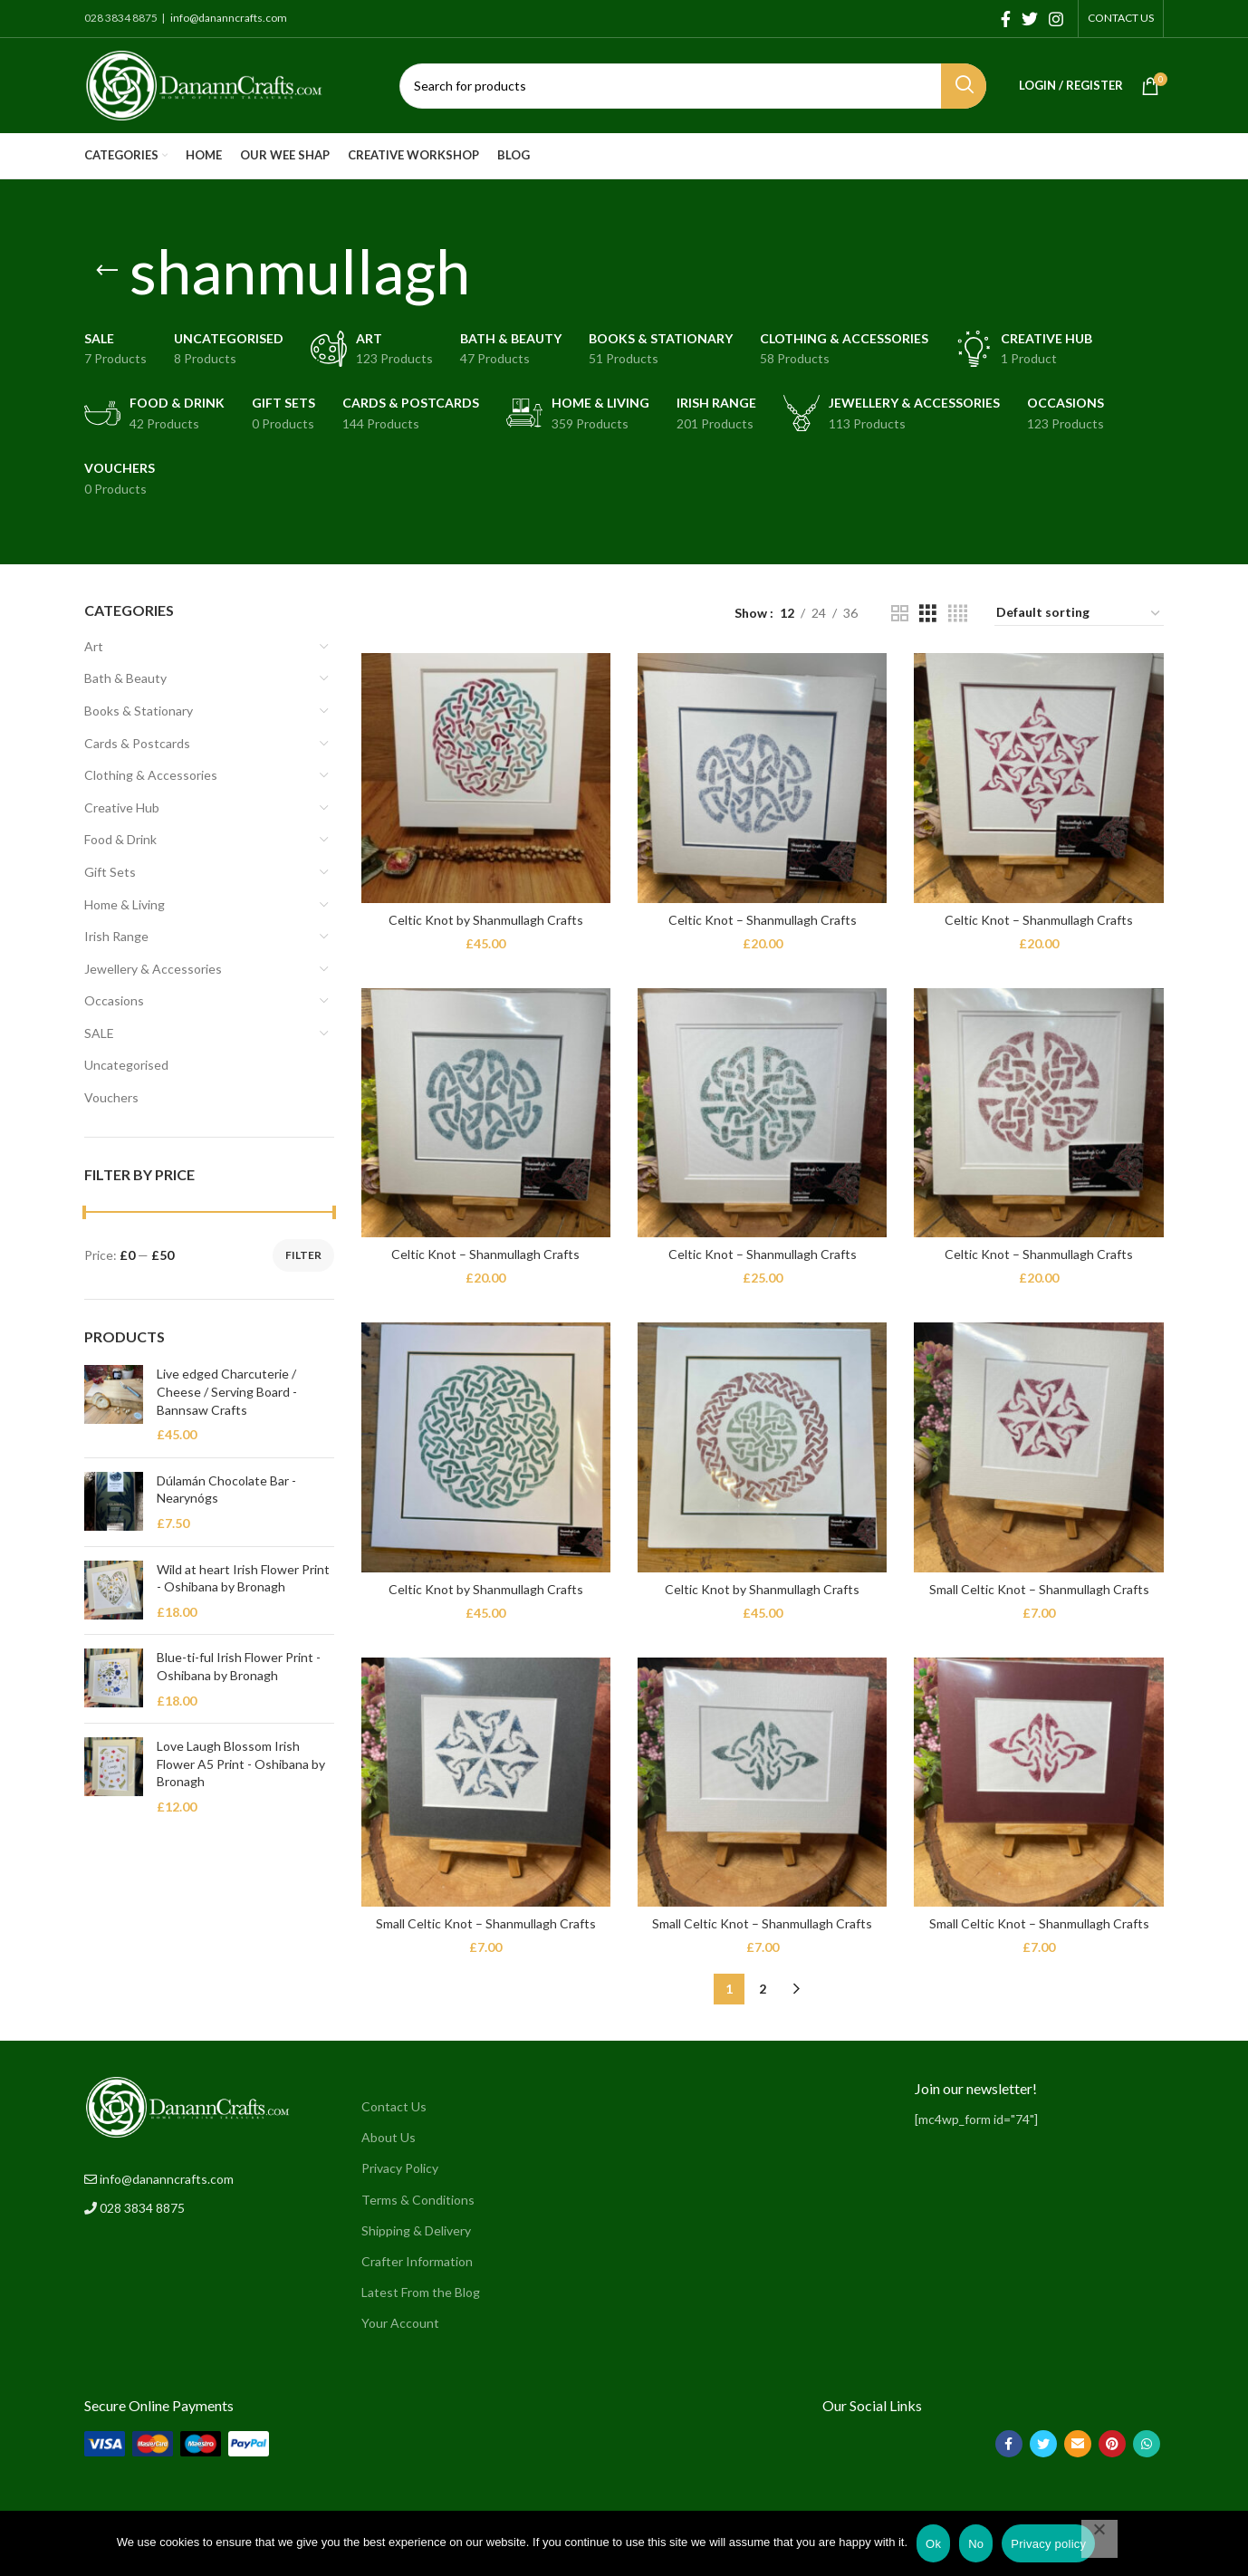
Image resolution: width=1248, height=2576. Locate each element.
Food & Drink (120, 839)
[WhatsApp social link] (1146, 2443)
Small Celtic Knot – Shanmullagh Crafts (1039, 1589)
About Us (388, 2137)
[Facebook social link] (1005, 19)
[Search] (692, 86)
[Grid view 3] (927, 613)
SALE (99, 1033)
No (976, 2544)
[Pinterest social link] (1112, 2443)
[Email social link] (1077, 2443)
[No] (1099, 2539)
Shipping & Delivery (416, 2230)
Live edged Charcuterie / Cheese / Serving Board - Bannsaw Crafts (227, 1391)
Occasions (114, 1000)
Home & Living (124, 904)
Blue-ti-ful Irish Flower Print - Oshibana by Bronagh (239, 1666)
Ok (933, 2544)
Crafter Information (417, 2261)
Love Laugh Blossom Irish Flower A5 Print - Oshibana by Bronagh (241, 1763)
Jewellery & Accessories (153, 968)
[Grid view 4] (957, 613)
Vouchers (111, 1097)
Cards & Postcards (137, 743)
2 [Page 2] (762, 1988)
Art (93, 646)
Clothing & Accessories (150, 775)
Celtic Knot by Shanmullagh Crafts (486, 920)
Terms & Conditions (418, 2199)
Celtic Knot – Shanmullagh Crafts (762, 920)
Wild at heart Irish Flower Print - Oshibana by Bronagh (243, 1578)
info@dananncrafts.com (227, 17)
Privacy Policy (399, 2168)
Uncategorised (126, 1064)
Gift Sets (110, 871)
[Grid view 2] (899, 613)
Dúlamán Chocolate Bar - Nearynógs (226, 1489)
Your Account (400, 2323)
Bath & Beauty (125, 678)
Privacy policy (1048, 2544)
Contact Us (394, 2106)
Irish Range (116, 936)
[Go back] (107, 271)
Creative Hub (121, 807)
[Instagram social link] (1056, 19)
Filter (303, 1255)
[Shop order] (1079, 613)
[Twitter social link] (1029, 19)
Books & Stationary (138, 710)
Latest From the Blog (420, 2292)
